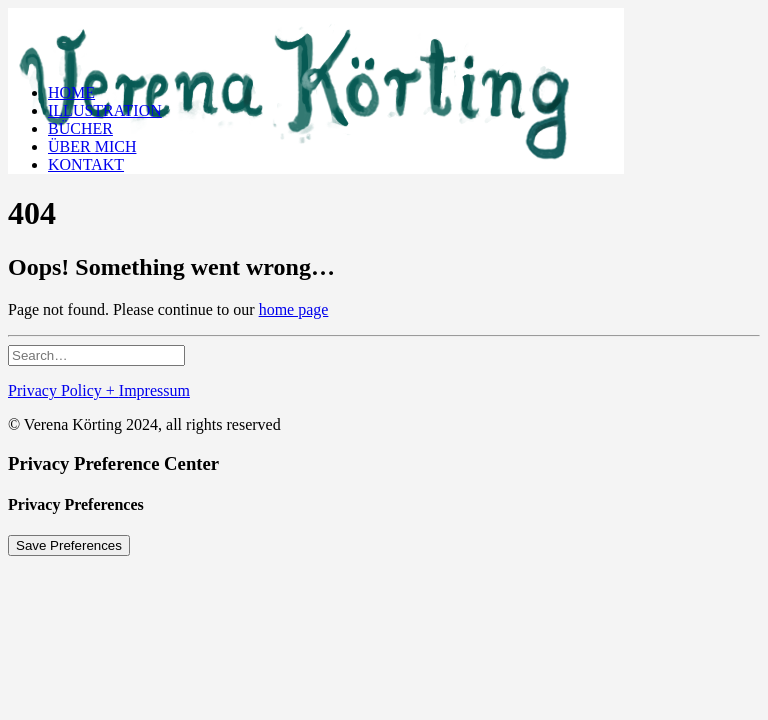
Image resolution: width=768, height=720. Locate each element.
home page (294, 309)
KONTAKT (86, 164)
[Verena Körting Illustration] (384, 38)
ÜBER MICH (92, 146)
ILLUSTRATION (105, 110)
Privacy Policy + (63, 390)
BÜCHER (80, 128)
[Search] (96, 354)
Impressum (154, 390)
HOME (71, 92)
